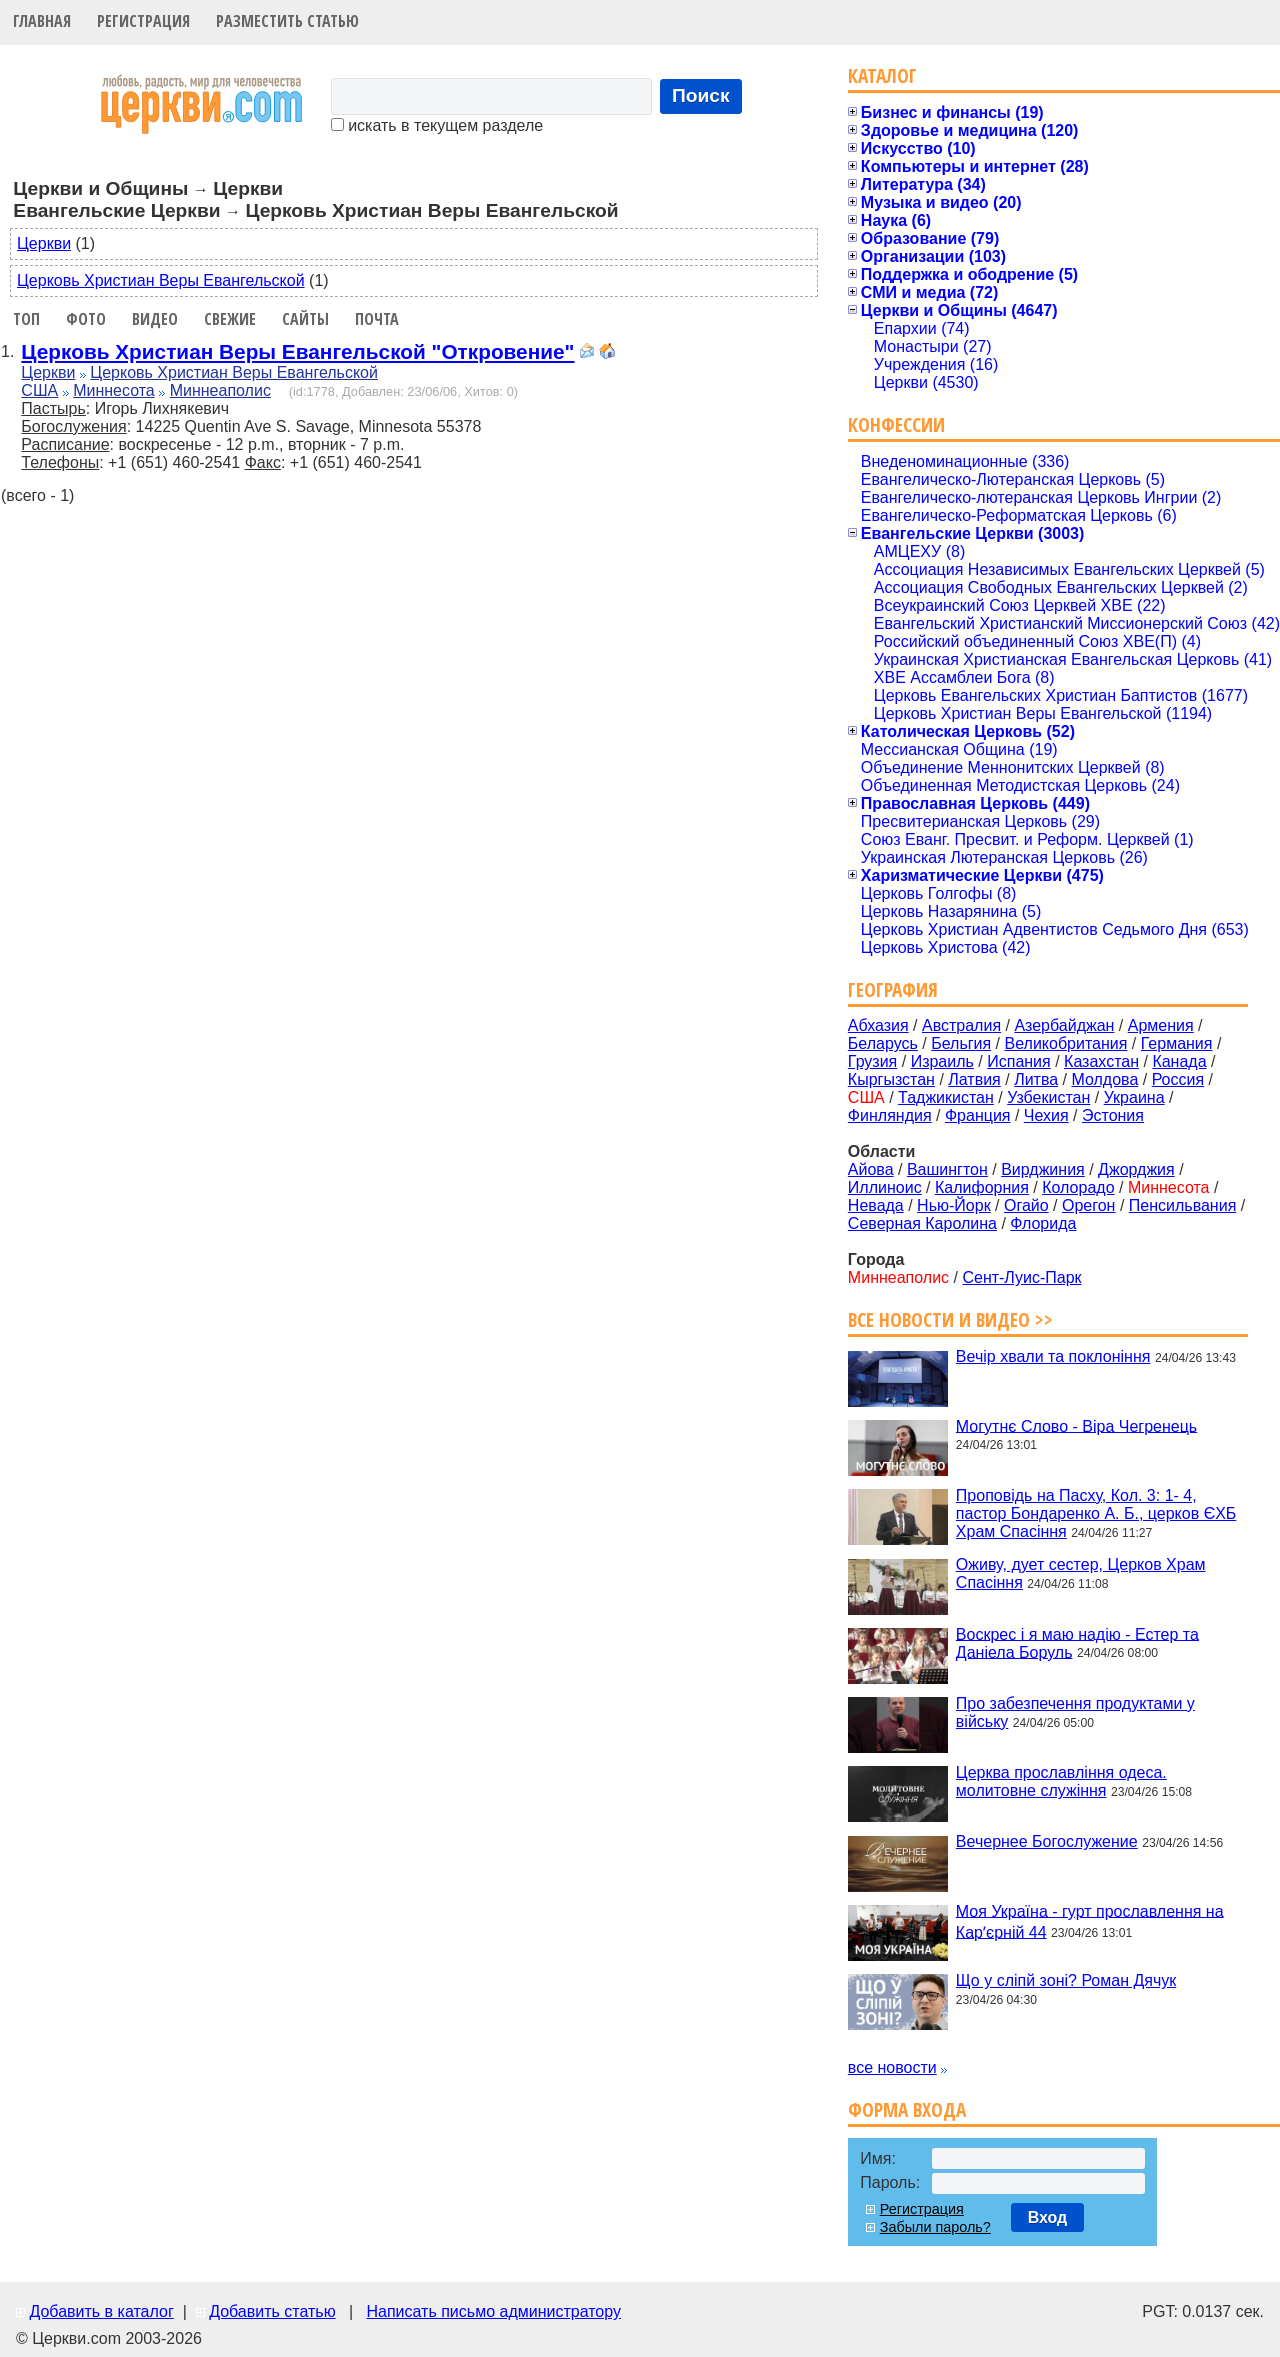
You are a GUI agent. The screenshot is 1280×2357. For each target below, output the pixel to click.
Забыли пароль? (935, 2227)
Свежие (230, 319)
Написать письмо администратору (493, 2311)
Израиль (942, 1061)
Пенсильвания (1183, 1205)
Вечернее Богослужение (1047, 1841)
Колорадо (1078, 1187)
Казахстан (1101, 1061)
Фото (86, 319)
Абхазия (878, 1025)
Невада (876, 1205)
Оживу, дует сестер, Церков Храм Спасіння (1081, 1573)
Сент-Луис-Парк (1021, 1277)
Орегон (1088, 1205)
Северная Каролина (922, 1223)
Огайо (1026, 1205)
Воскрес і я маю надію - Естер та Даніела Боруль (1077, 1642)
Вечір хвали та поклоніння (1053, 1356)
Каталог (882, 75)
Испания (1019, 1061)
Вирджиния (1043, 1169)
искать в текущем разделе (437, 125)
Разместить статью (287, 21)
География (893, 989)
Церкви (44, 243)
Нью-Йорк (954, 1205)
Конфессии (896, 424)
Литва (1036, 1079)
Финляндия (890, 1115)
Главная (42, 21)
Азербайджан (1064, 1025)
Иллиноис (885, 1187)
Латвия (974, 1079)
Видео (155, 319)
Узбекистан (1048, 1097)
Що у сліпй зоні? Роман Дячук (1066, 1980)
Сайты (305, 319)
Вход (1048, 2217)
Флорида (1043, 1223)
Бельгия (961, 1043)
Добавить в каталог (101, 2311)
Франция (978, 1115)
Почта (377, 319)
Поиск (701, 95)
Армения (1161, 1025)
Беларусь (883, 1043)
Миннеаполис (220, 390)
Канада (1179, 1061)
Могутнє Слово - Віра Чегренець (1076, 1425)
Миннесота (114, 390)
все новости (892, 2067)
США (39, 390)
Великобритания (1066, 1043)
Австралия (961, 1025)
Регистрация (143, 21)
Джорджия (1136, 1169)
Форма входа (907, 2109)
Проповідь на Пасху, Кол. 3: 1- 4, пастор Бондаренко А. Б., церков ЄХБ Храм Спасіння (1096, 1513)
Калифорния (982, 1187)
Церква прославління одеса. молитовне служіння (1061, 1781)
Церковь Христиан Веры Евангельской (161, 280)
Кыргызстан (891, 1079)
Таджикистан (946, 1097)
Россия (1178, 1079)
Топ (26, 319)
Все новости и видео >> (950, 1319)
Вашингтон (947, 1169)
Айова (871, 1169)
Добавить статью (272, 2311)
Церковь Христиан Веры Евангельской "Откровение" (297, 351)
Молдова (1104, 1079)
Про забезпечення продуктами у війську (1075, 1712)
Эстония (1113, 1115)
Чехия (1046, 1115)
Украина (1134, 1097)
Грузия (872, 1061)
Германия (1177, 1043)
